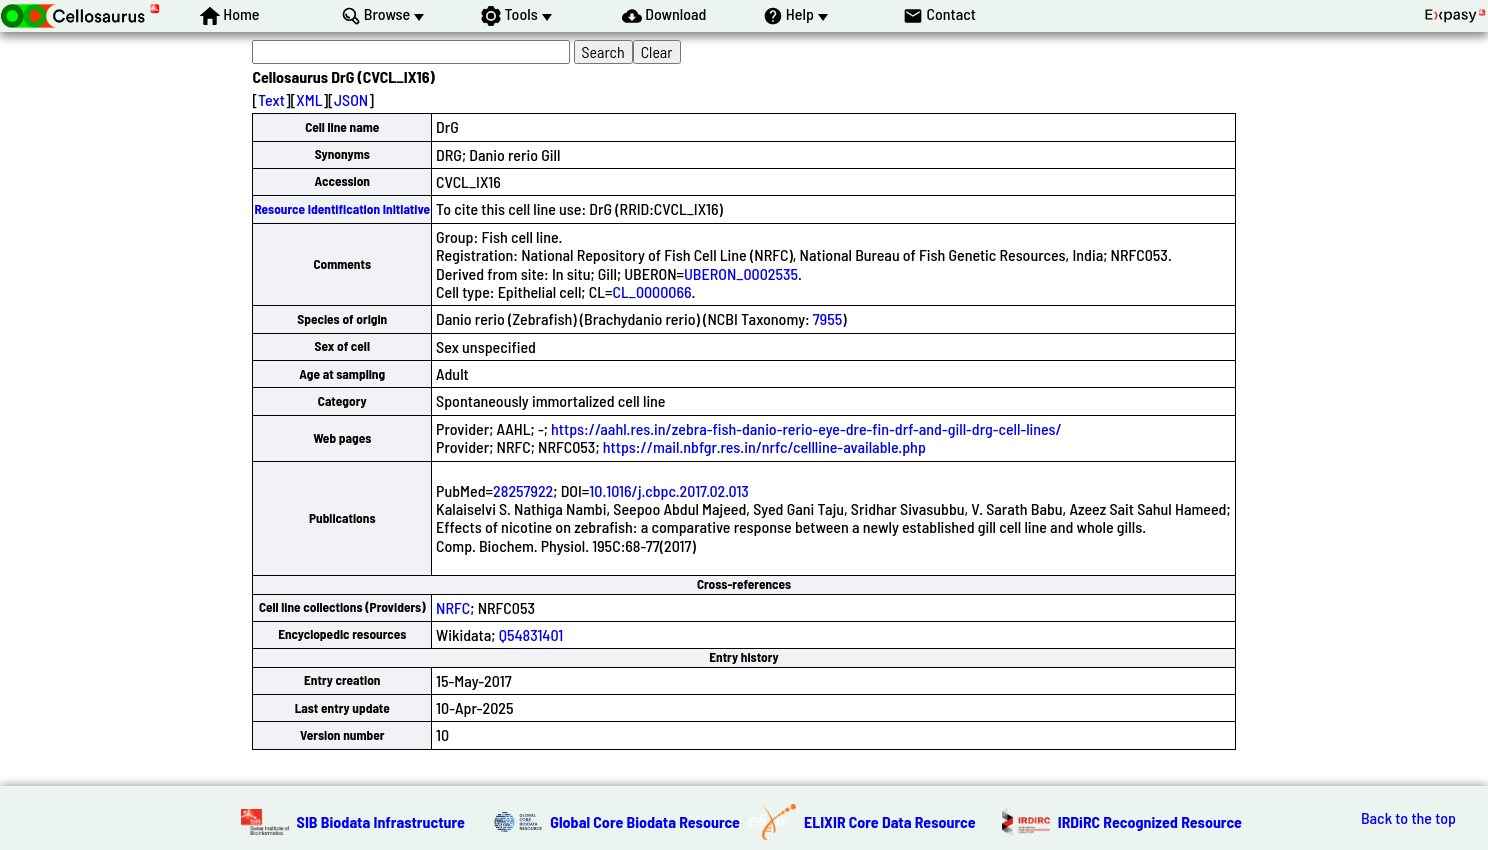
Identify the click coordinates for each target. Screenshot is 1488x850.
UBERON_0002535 (741, 273)
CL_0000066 (651, 291)
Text (271, 99)
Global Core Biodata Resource (645, 821)
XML (309, 99)
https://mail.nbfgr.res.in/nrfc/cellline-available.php (764, 446)
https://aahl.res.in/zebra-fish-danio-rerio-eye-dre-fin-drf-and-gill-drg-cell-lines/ (806, 428)
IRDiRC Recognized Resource (1150, 821)
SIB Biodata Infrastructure (381, 821)
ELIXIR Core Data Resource (890, 821)
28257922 (523, 490)
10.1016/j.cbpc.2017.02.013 (669, 490)
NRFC (453, 607)
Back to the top (1408, 818)
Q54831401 (531, 634)
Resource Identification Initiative (342, 209)
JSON (351, 99)
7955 (827, 318)
